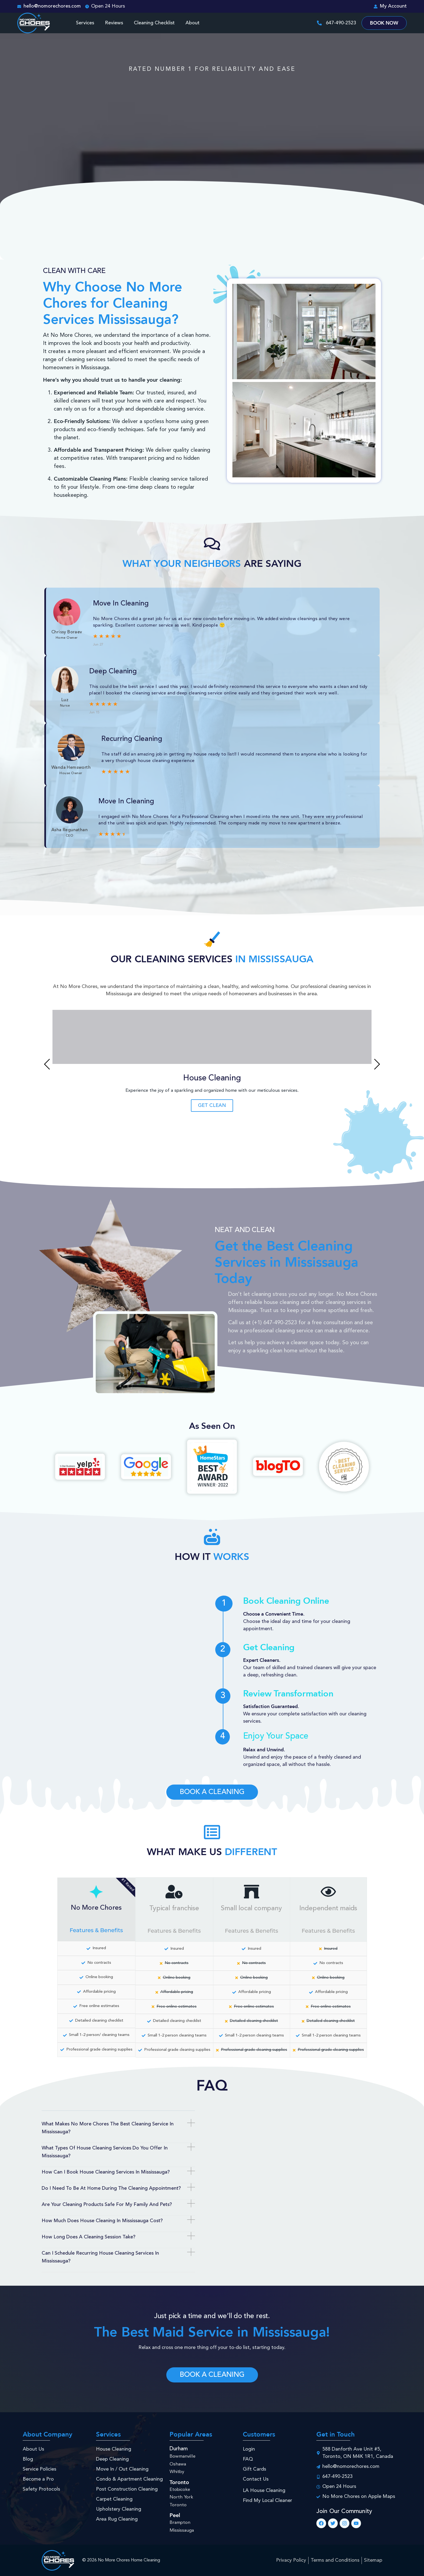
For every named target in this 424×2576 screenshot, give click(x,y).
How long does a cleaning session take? (88, 2237)
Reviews (114, 23)
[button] (47, 1064)
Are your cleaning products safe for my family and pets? (107, 2204)
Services (85, 23)
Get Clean (212, 1105)
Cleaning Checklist (154, 23)
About (193, 23)
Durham (179, 2449)
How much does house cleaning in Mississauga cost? (102, 2220)
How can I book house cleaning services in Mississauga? (106, 2172)
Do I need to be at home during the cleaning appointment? (111, 2188)
